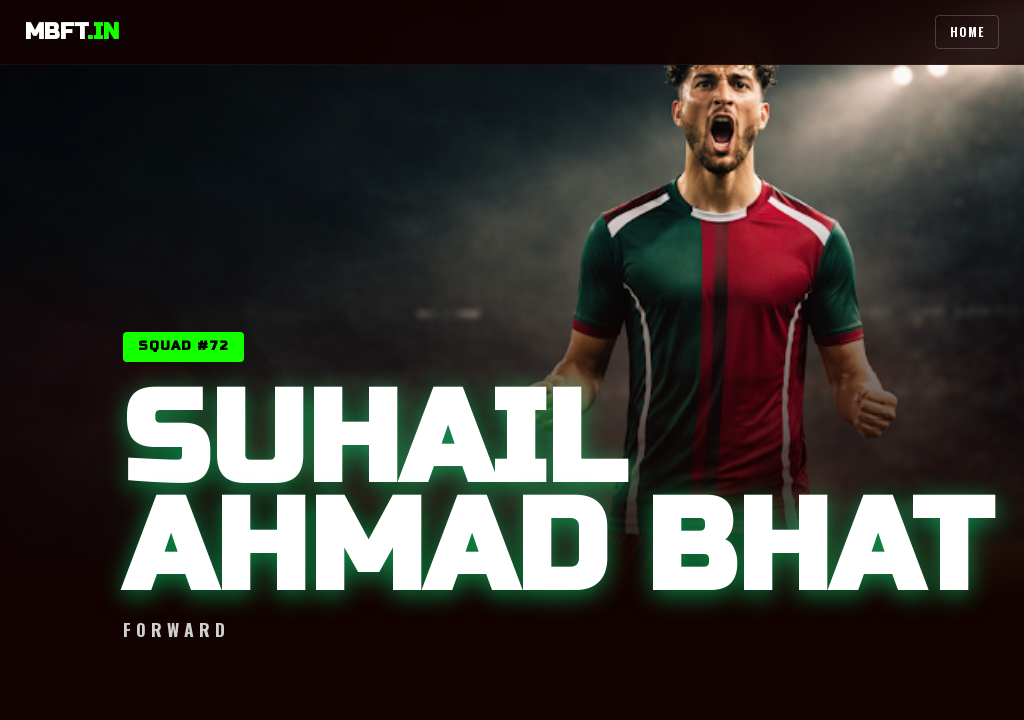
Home (967, 31)
